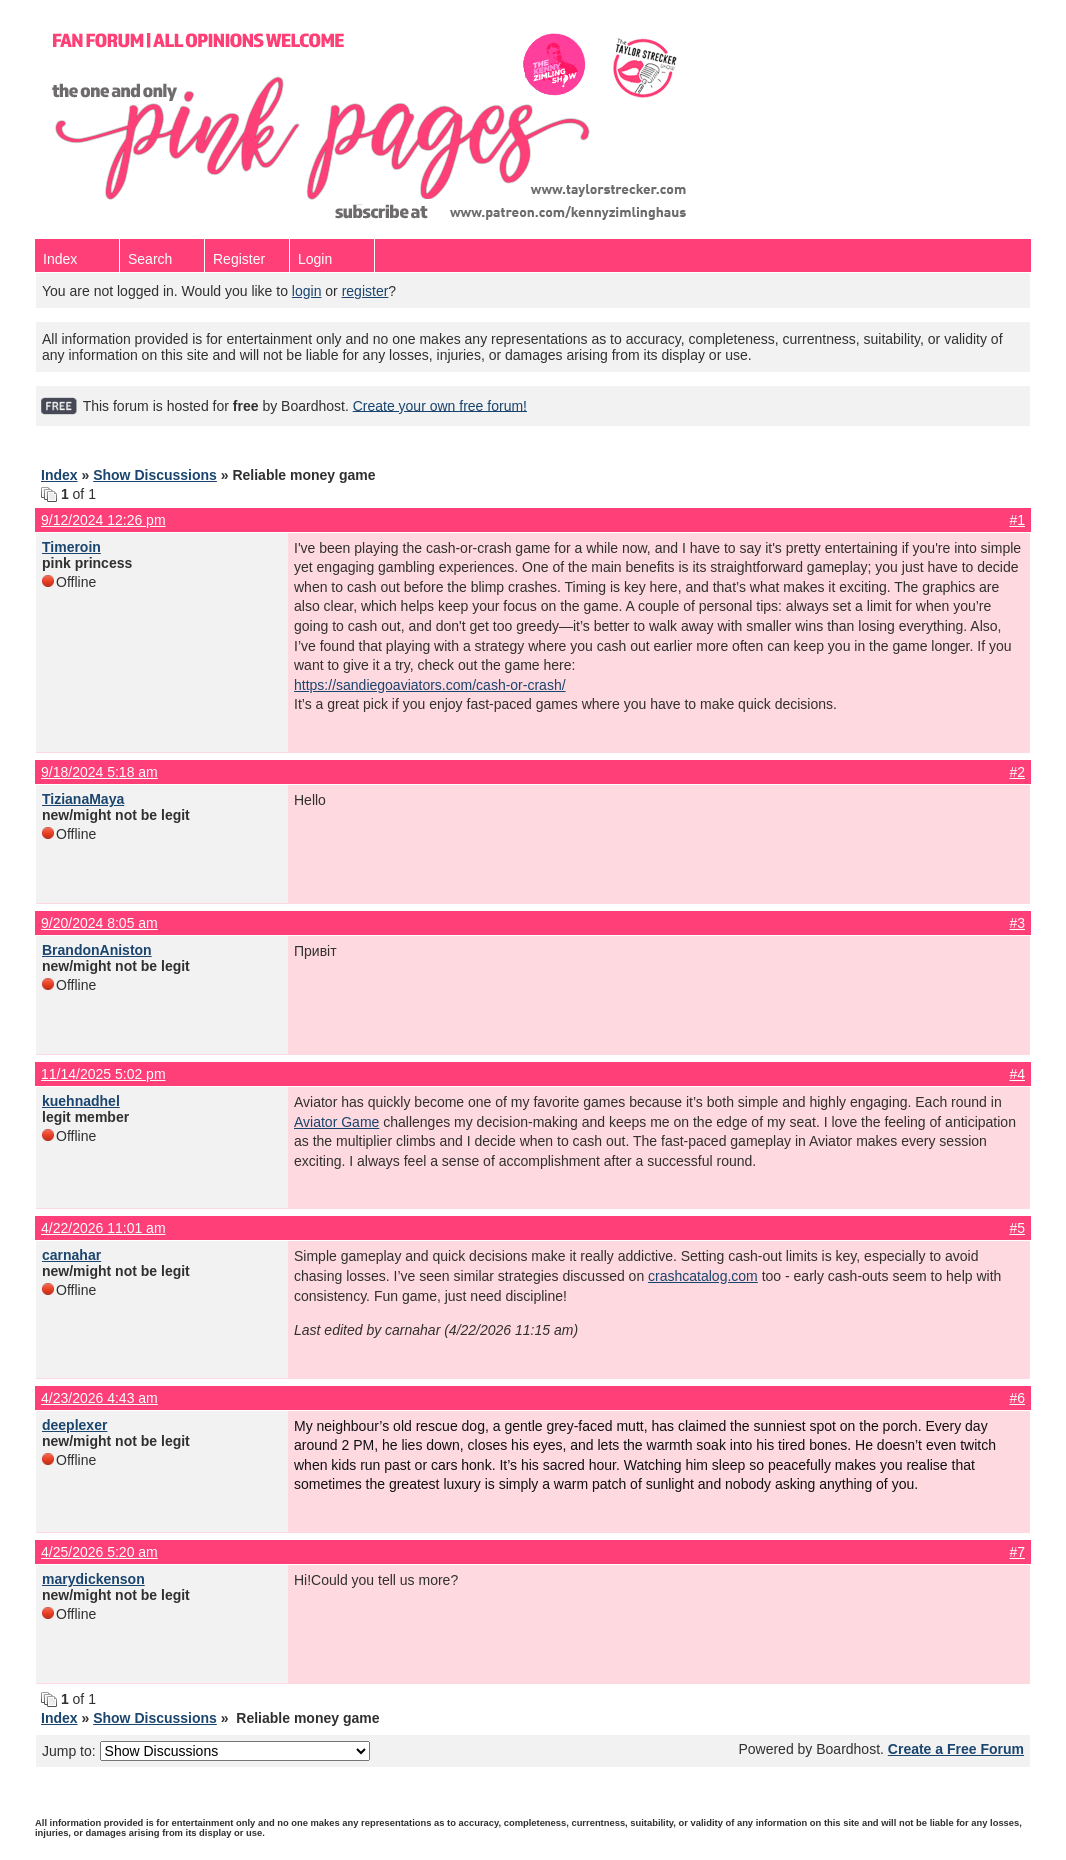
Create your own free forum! (440, 405)
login (307, 291)
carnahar (71, 1255)
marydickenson (93, 1579)
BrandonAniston (97, 950)
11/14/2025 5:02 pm (103, 1074)
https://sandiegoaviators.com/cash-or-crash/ (430, 685)
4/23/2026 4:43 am (99, 1398)
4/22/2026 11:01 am (103, 1228)
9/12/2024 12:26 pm (103, 520)
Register (239, 259)
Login (315, 259)
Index (60, 259)
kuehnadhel (81, 1101)
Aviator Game (336, 1122)
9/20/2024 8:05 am (99, 923)
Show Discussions (155, 475)
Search (150, 259)
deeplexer (74, 1425)
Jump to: (206, 1751)
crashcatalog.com (703, 1276)
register (365, 291)
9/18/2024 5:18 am (99, 772)
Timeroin (71, 547)
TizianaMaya (83, 799)
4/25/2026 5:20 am (99, 1552)
